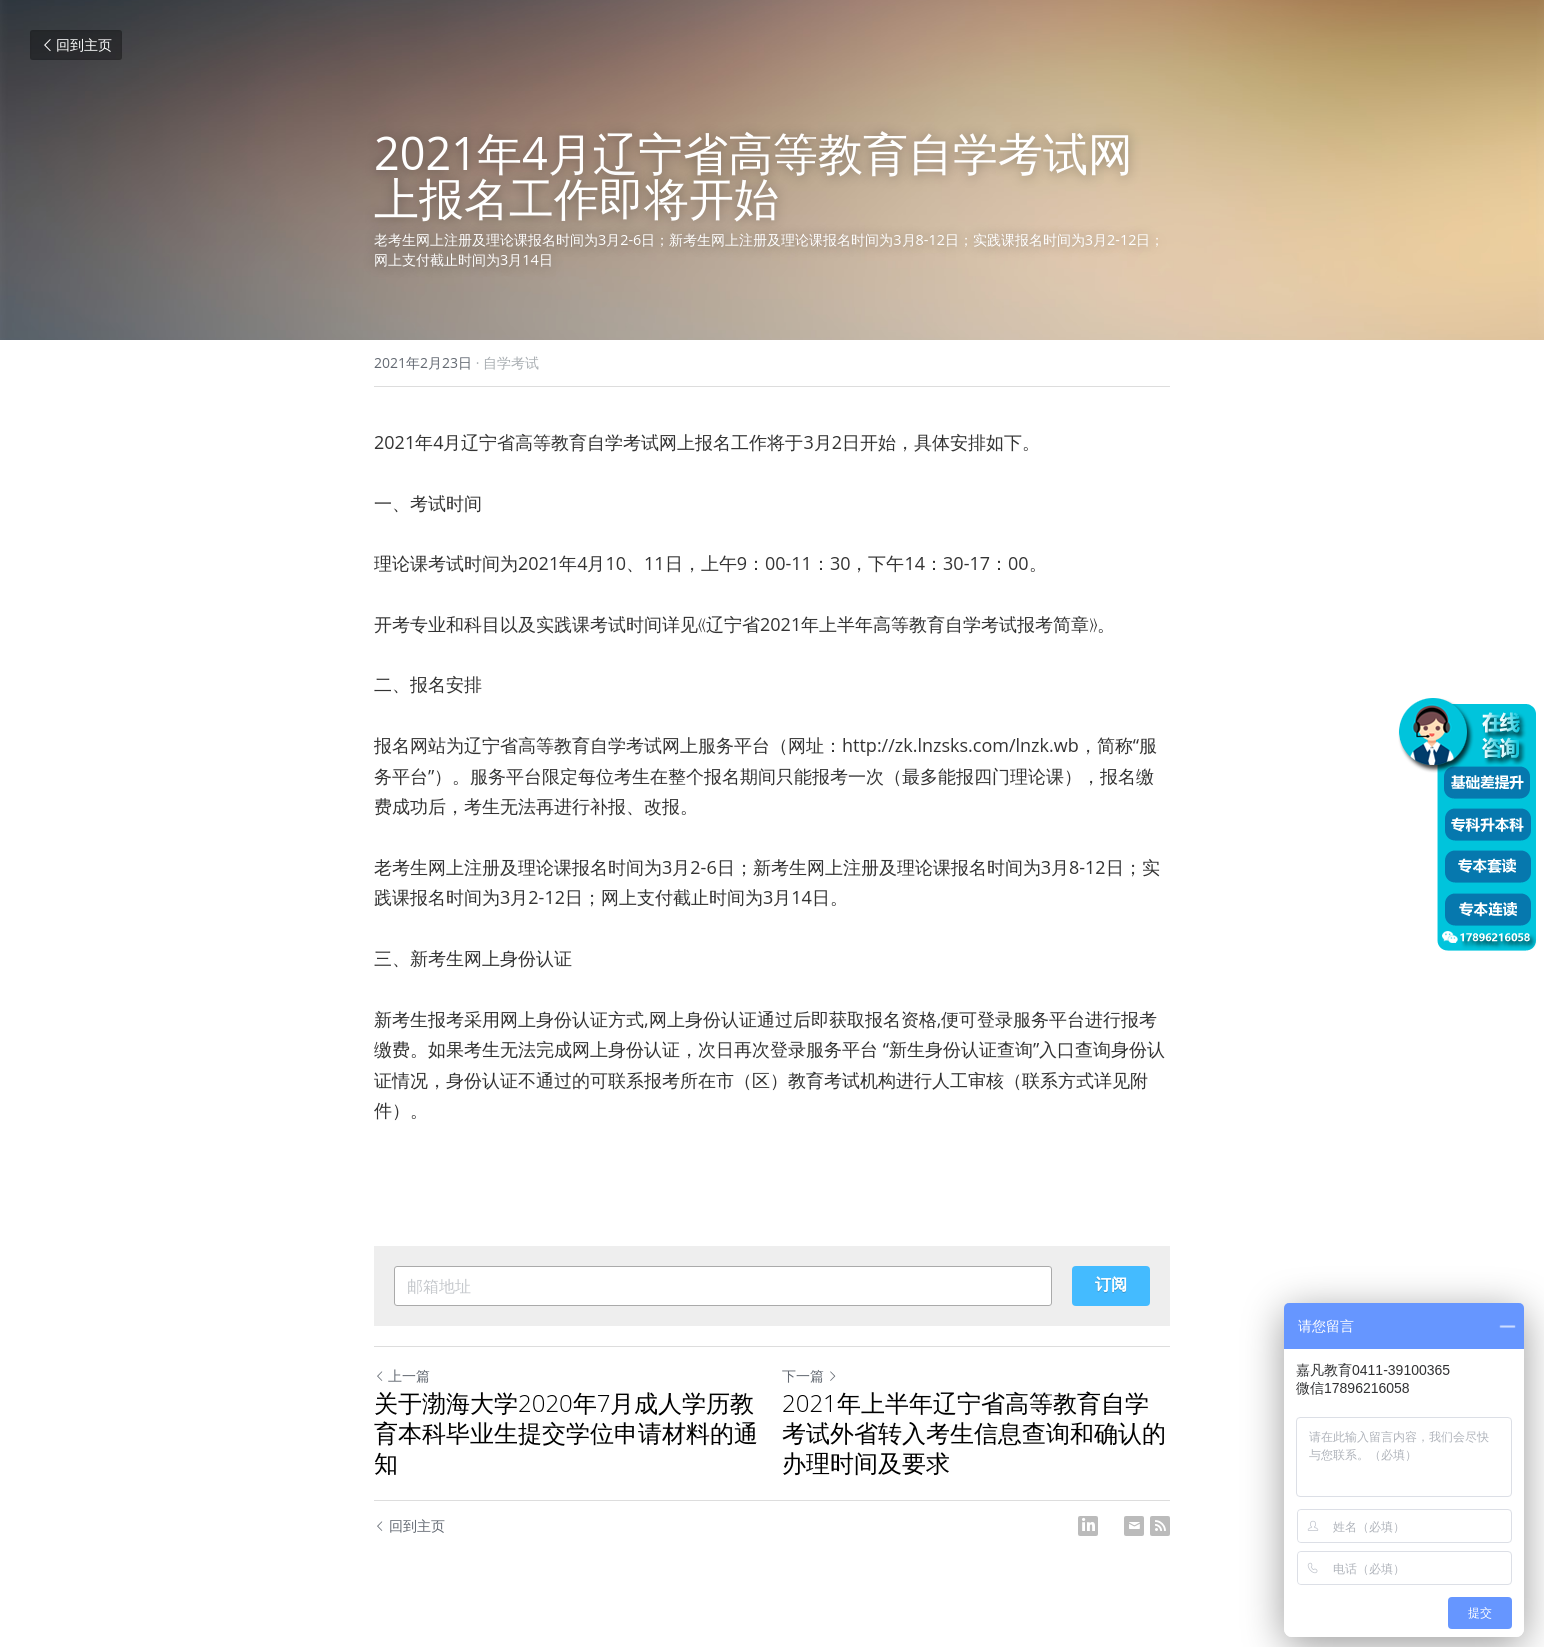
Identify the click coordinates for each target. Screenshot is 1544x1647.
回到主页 (76, 44)
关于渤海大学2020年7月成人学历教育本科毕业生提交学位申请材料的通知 (566, 1433)
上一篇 (402, 1375)
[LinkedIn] (1088, 1526)
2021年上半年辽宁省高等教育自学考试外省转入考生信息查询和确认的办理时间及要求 (974, 1433)
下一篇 (810, 1375)
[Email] (1134, 1526)
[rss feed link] (1160, 1526)
